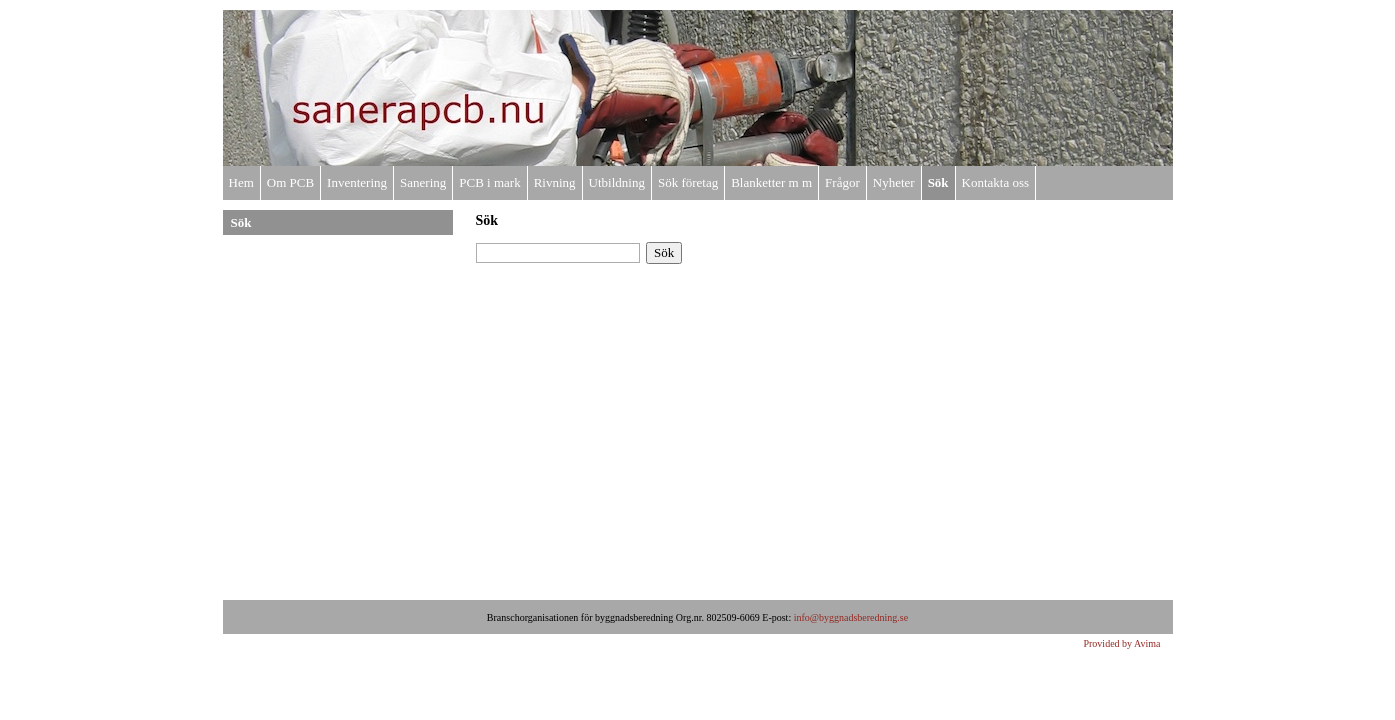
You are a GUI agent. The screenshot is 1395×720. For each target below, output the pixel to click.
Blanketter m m (771, 182)
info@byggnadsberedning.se (851, 617)
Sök (938, 182)
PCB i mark (489, 182)
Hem (241, 182)
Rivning (555, 182)
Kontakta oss (996, 182)
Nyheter (894, 182)
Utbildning (617, 182)
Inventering (357, 182)
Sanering (423, 182)
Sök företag (688, 182)
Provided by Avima (1121, 643)
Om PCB (290, 182)
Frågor (842, 182)
